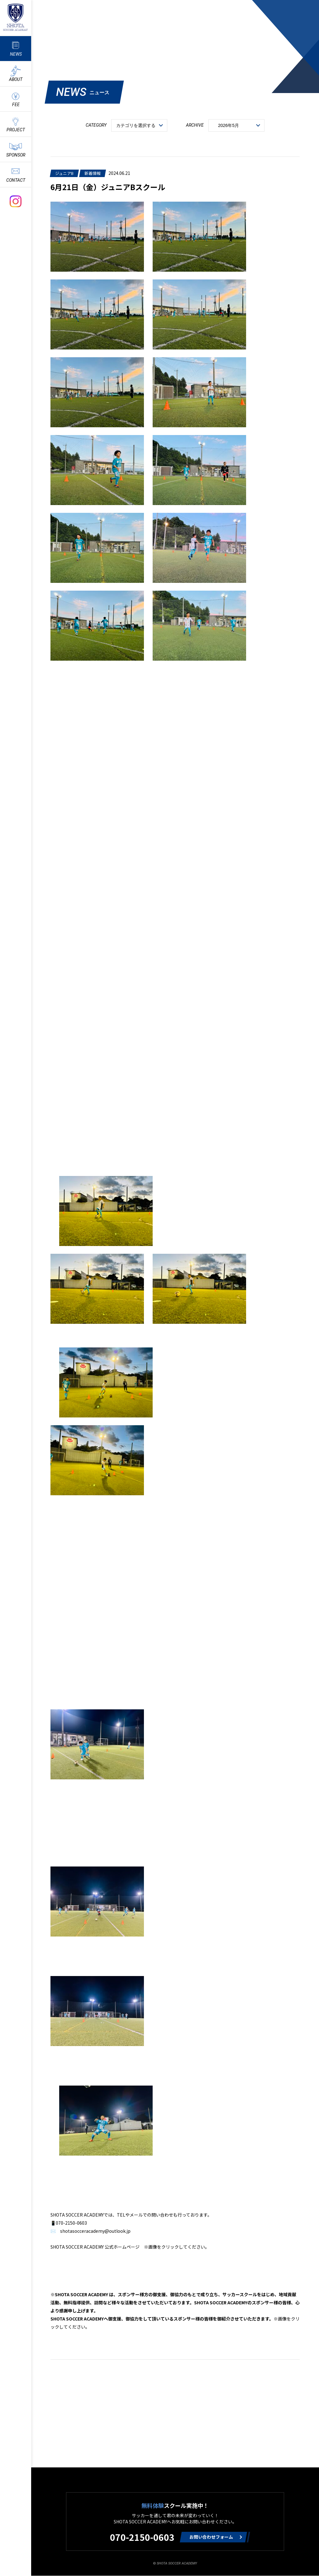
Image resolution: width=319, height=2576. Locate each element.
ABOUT (15, 79)
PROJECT (16, 129)
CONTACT (15, 180)
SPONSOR (15, 154)
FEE (15, 104)
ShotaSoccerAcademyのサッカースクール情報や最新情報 (15, 17)
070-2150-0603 (142, 2537)
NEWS (15, 54)
